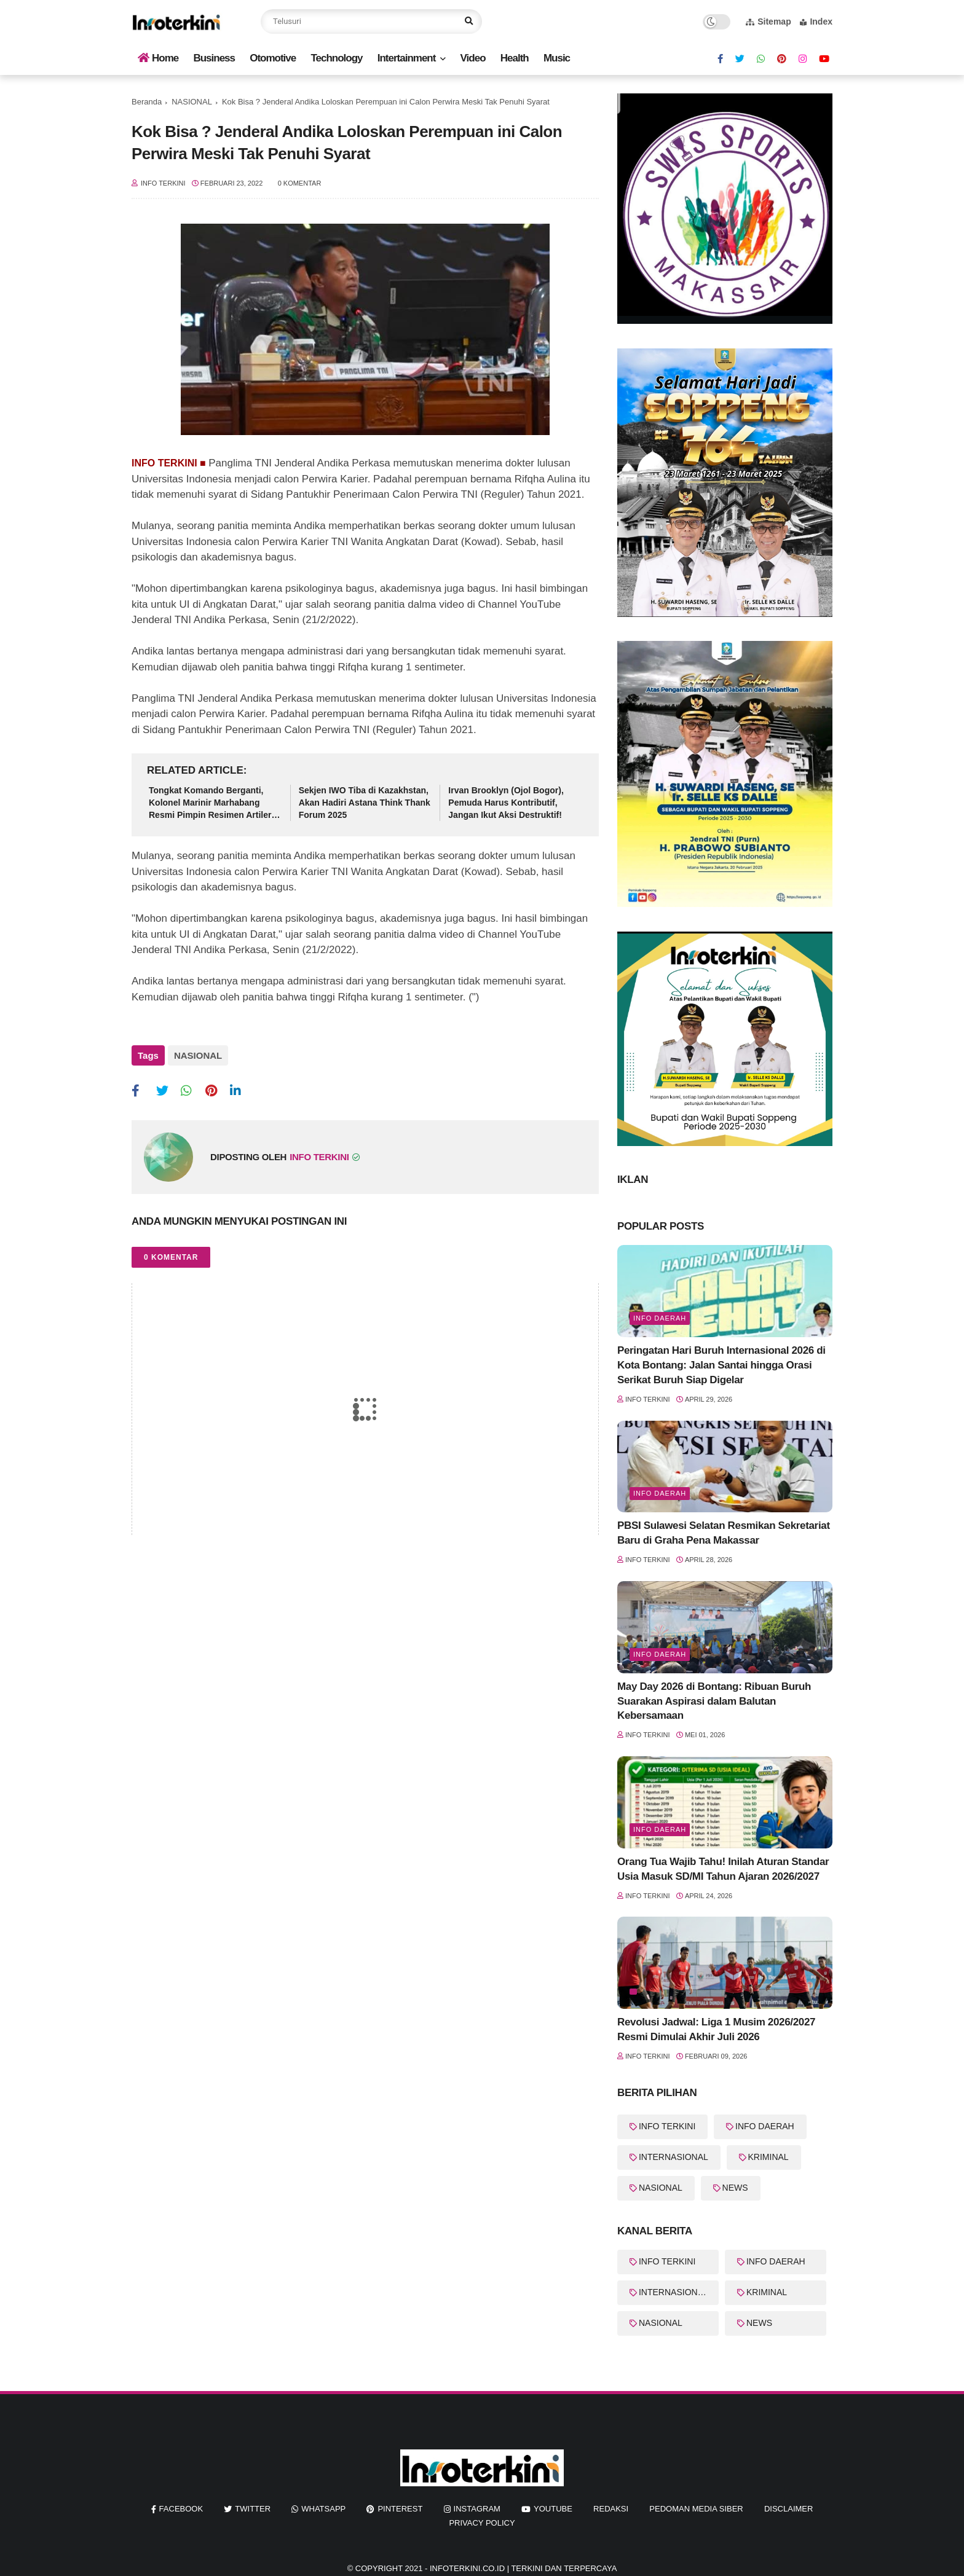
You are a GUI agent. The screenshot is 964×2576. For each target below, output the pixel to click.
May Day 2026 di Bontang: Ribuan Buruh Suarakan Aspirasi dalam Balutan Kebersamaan (714, 1701)
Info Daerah (659, 1318)
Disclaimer (788, 2508)
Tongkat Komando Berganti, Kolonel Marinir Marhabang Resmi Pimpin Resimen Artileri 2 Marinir (215, 803)
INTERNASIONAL (673, 2157)
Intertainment (406, 58)
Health (514, 58)
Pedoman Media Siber (696, 2508)
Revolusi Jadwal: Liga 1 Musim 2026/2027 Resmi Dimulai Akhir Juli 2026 (716, 2029)
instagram (477, 2508)
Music (556, 58)
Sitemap (768, 21)
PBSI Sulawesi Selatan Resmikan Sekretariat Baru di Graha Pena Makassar (723, 1533)
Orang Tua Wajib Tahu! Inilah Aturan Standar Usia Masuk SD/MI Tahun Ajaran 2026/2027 (723, 1869)
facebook (181, 2508)
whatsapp (323, 2508)
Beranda (147, 101)
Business (214, 58)
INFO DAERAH (764, 2126)
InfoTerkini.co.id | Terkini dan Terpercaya (523, 2568)
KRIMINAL (768, 2157)
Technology (336, 58)
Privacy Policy (482, 2522)
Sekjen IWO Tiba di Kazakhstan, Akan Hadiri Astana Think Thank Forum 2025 (364, 802)
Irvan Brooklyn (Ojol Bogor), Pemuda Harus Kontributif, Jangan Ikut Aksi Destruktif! (505, 802)
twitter (253, 2508)
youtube (553, 2508)
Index (816, 21)
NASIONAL (192, 101)
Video (473, 58)
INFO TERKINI (667, 2126)
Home (158, 58)
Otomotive (273, 58)
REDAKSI (610, 2508)
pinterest (399, 2508)
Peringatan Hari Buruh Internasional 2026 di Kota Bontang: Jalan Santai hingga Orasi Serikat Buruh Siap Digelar (721, 1365)
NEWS (735, 2188)
